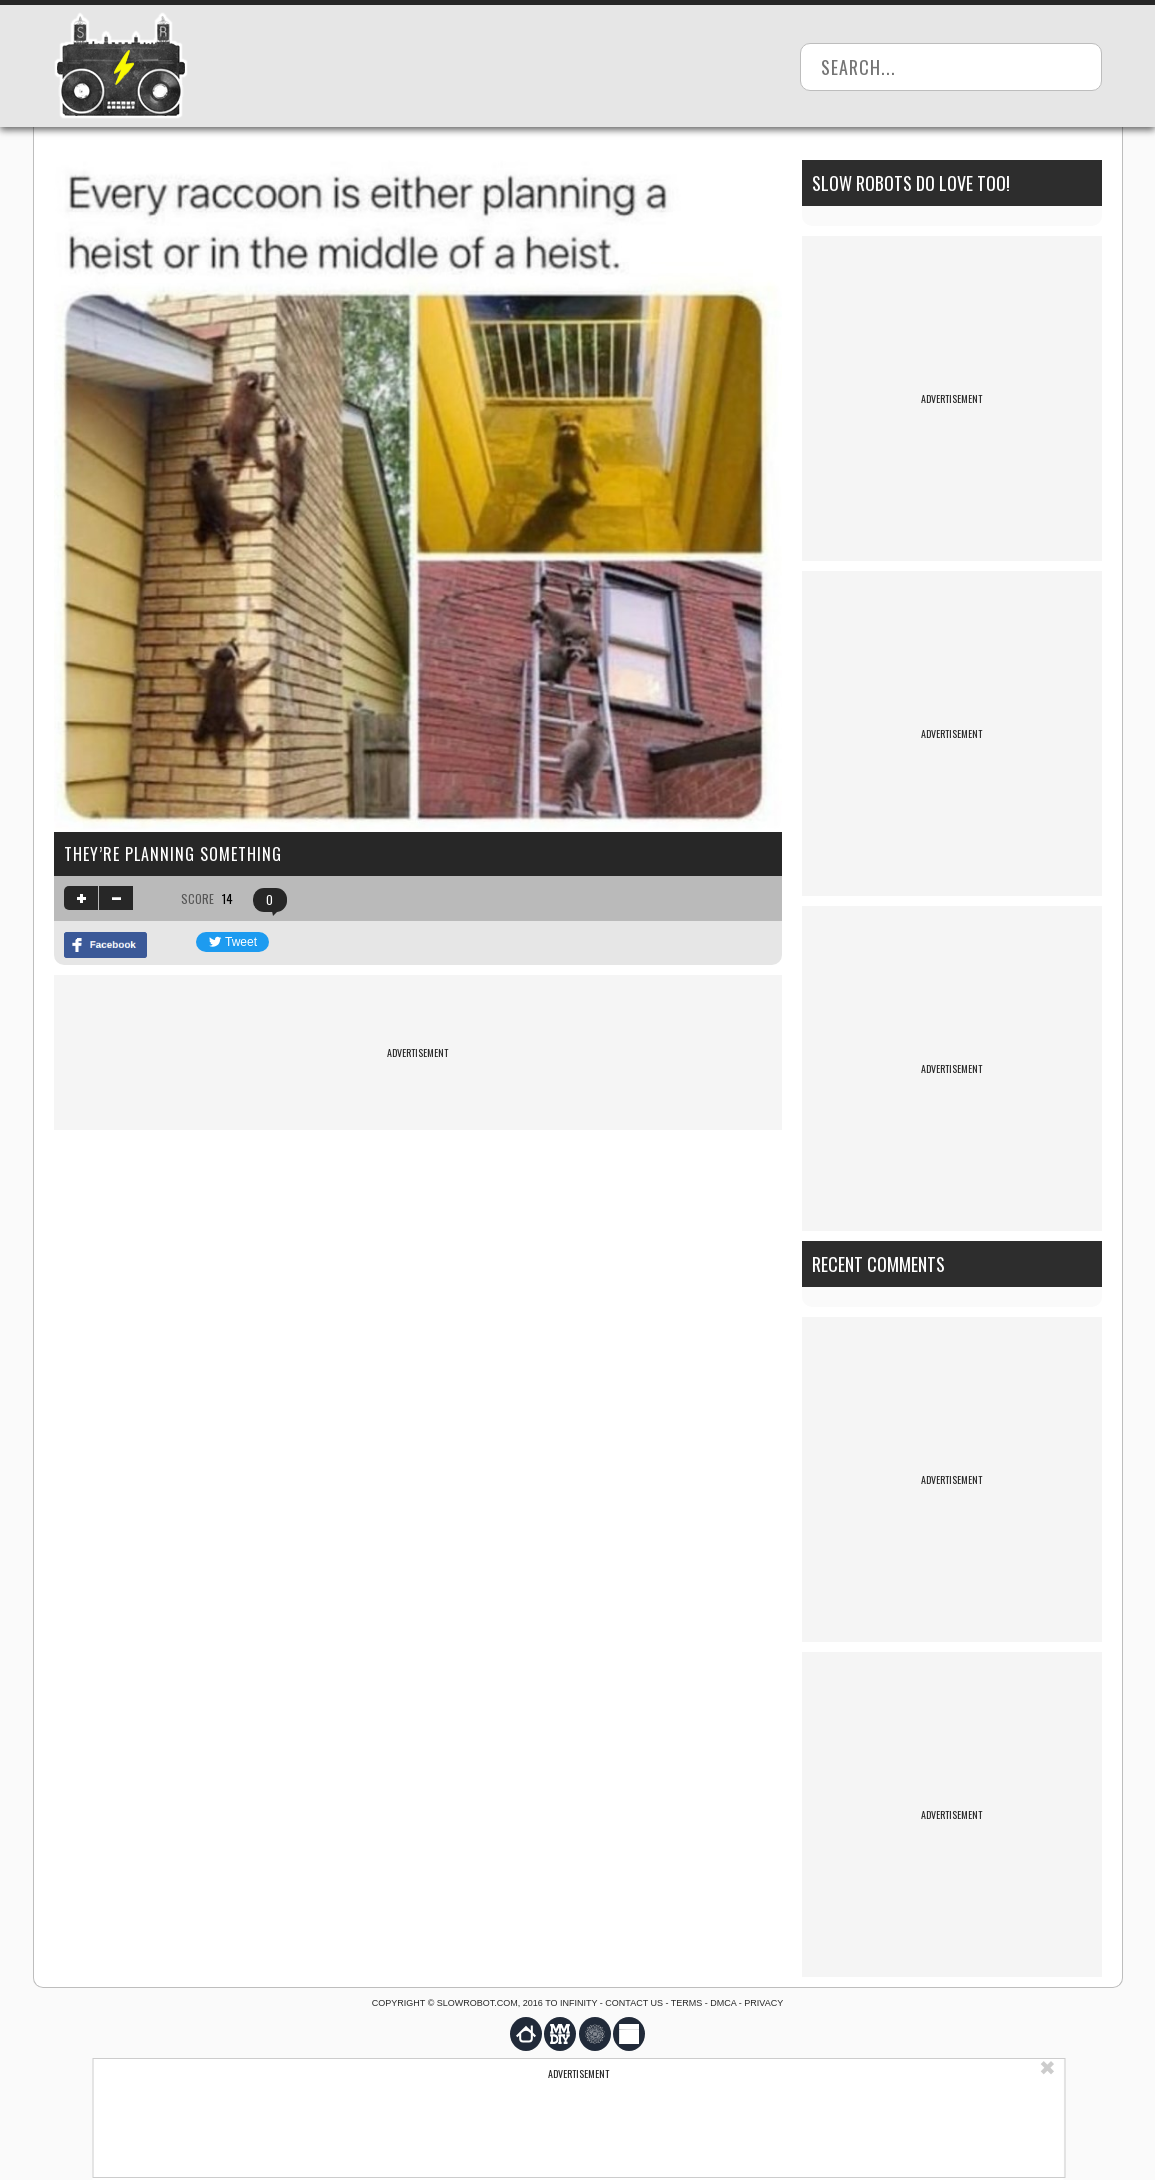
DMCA (723, 2003)
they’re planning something (173, 854)
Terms (687, 2003)
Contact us (634, 2003)
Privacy (763, 2003)
